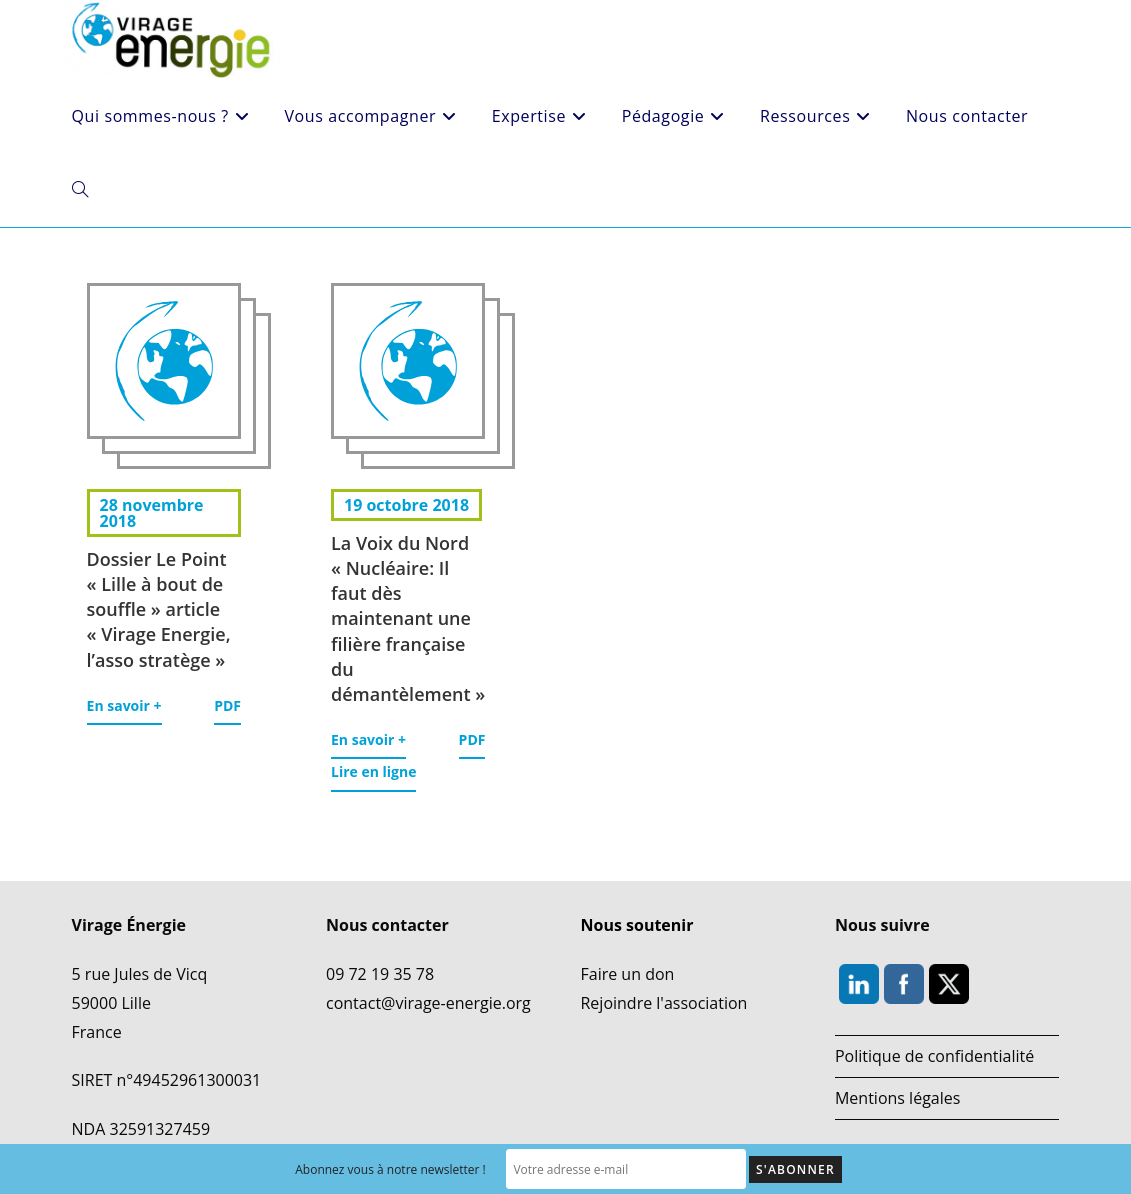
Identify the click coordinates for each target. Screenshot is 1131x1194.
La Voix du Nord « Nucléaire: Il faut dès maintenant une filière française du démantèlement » (408, 618)
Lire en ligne (373, 771)
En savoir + (124, 705)
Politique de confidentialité (934, 1056)
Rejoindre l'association (663, 1003)
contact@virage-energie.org (428, 1003)
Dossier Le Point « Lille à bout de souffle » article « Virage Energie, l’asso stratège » (159, 609)
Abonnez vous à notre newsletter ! (390, 1169)
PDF (227, 705)
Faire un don (627, 974)
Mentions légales (897, 1098)
